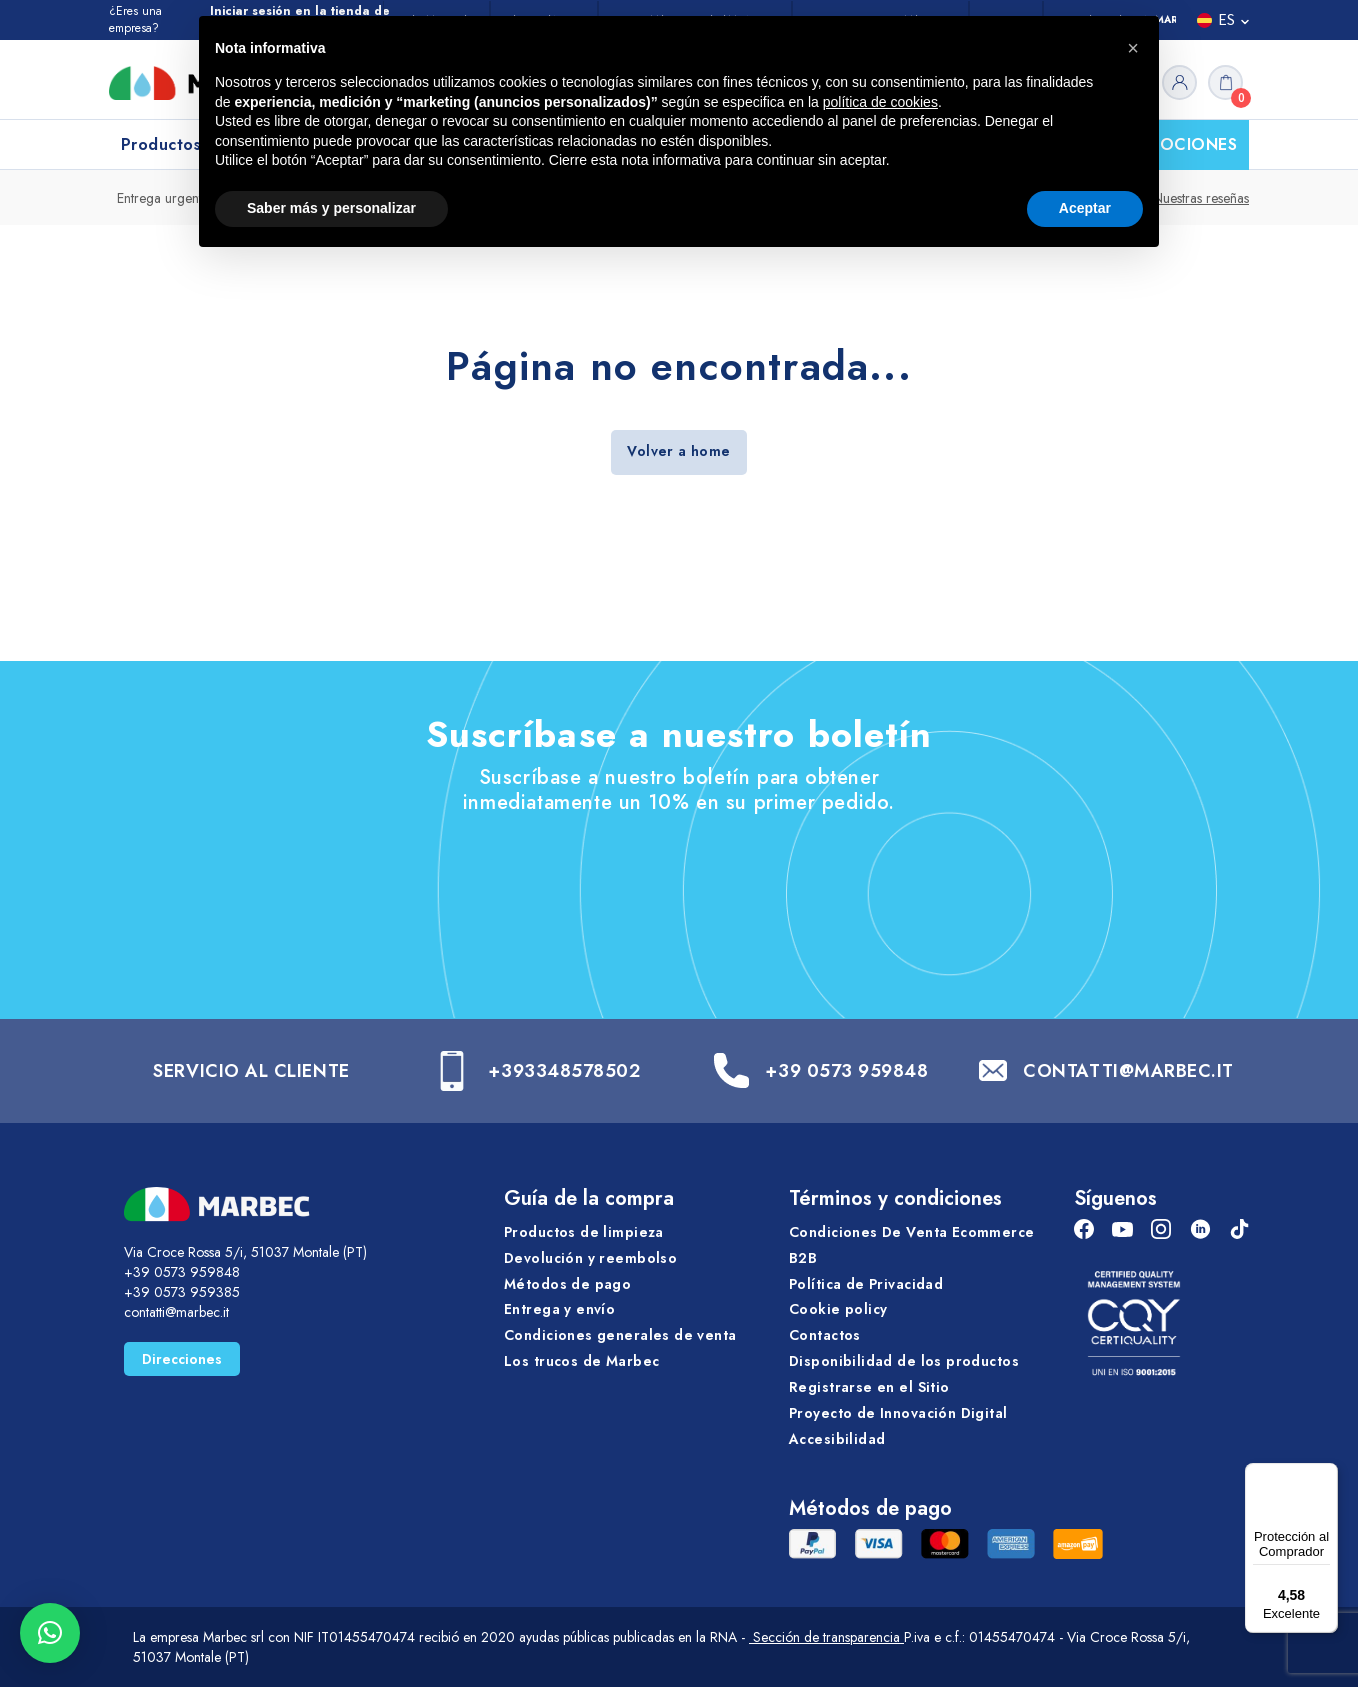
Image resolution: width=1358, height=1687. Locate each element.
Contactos (825, 1335)
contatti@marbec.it (176, 1312)
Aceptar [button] (1085, 208)
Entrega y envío (559, 1309)
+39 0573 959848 (846, 1071)
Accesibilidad (837, 1439)
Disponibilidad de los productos (904, 1361)
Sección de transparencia (826, 1637)
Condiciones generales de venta (620, 1335)
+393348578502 (564, 1071)
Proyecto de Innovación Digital (898, 1413)
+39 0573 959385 (182, 1292)
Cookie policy (838, 1309)
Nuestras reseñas (1201, 198)
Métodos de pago (567, 1284)
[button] (50, 1633)
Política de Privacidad (866, 1284)
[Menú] (1326, 1475)
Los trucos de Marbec (581, 1361)
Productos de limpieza (584, 1232)
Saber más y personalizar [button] (331, 208)
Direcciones (182, 1359)
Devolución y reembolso (590, 1258)
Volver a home (678, 451)
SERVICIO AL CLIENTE (251, 1071)
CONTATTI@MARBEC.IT (1128, 1071)
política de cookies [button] (880, 102)
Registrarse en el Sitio (869, 1387)
